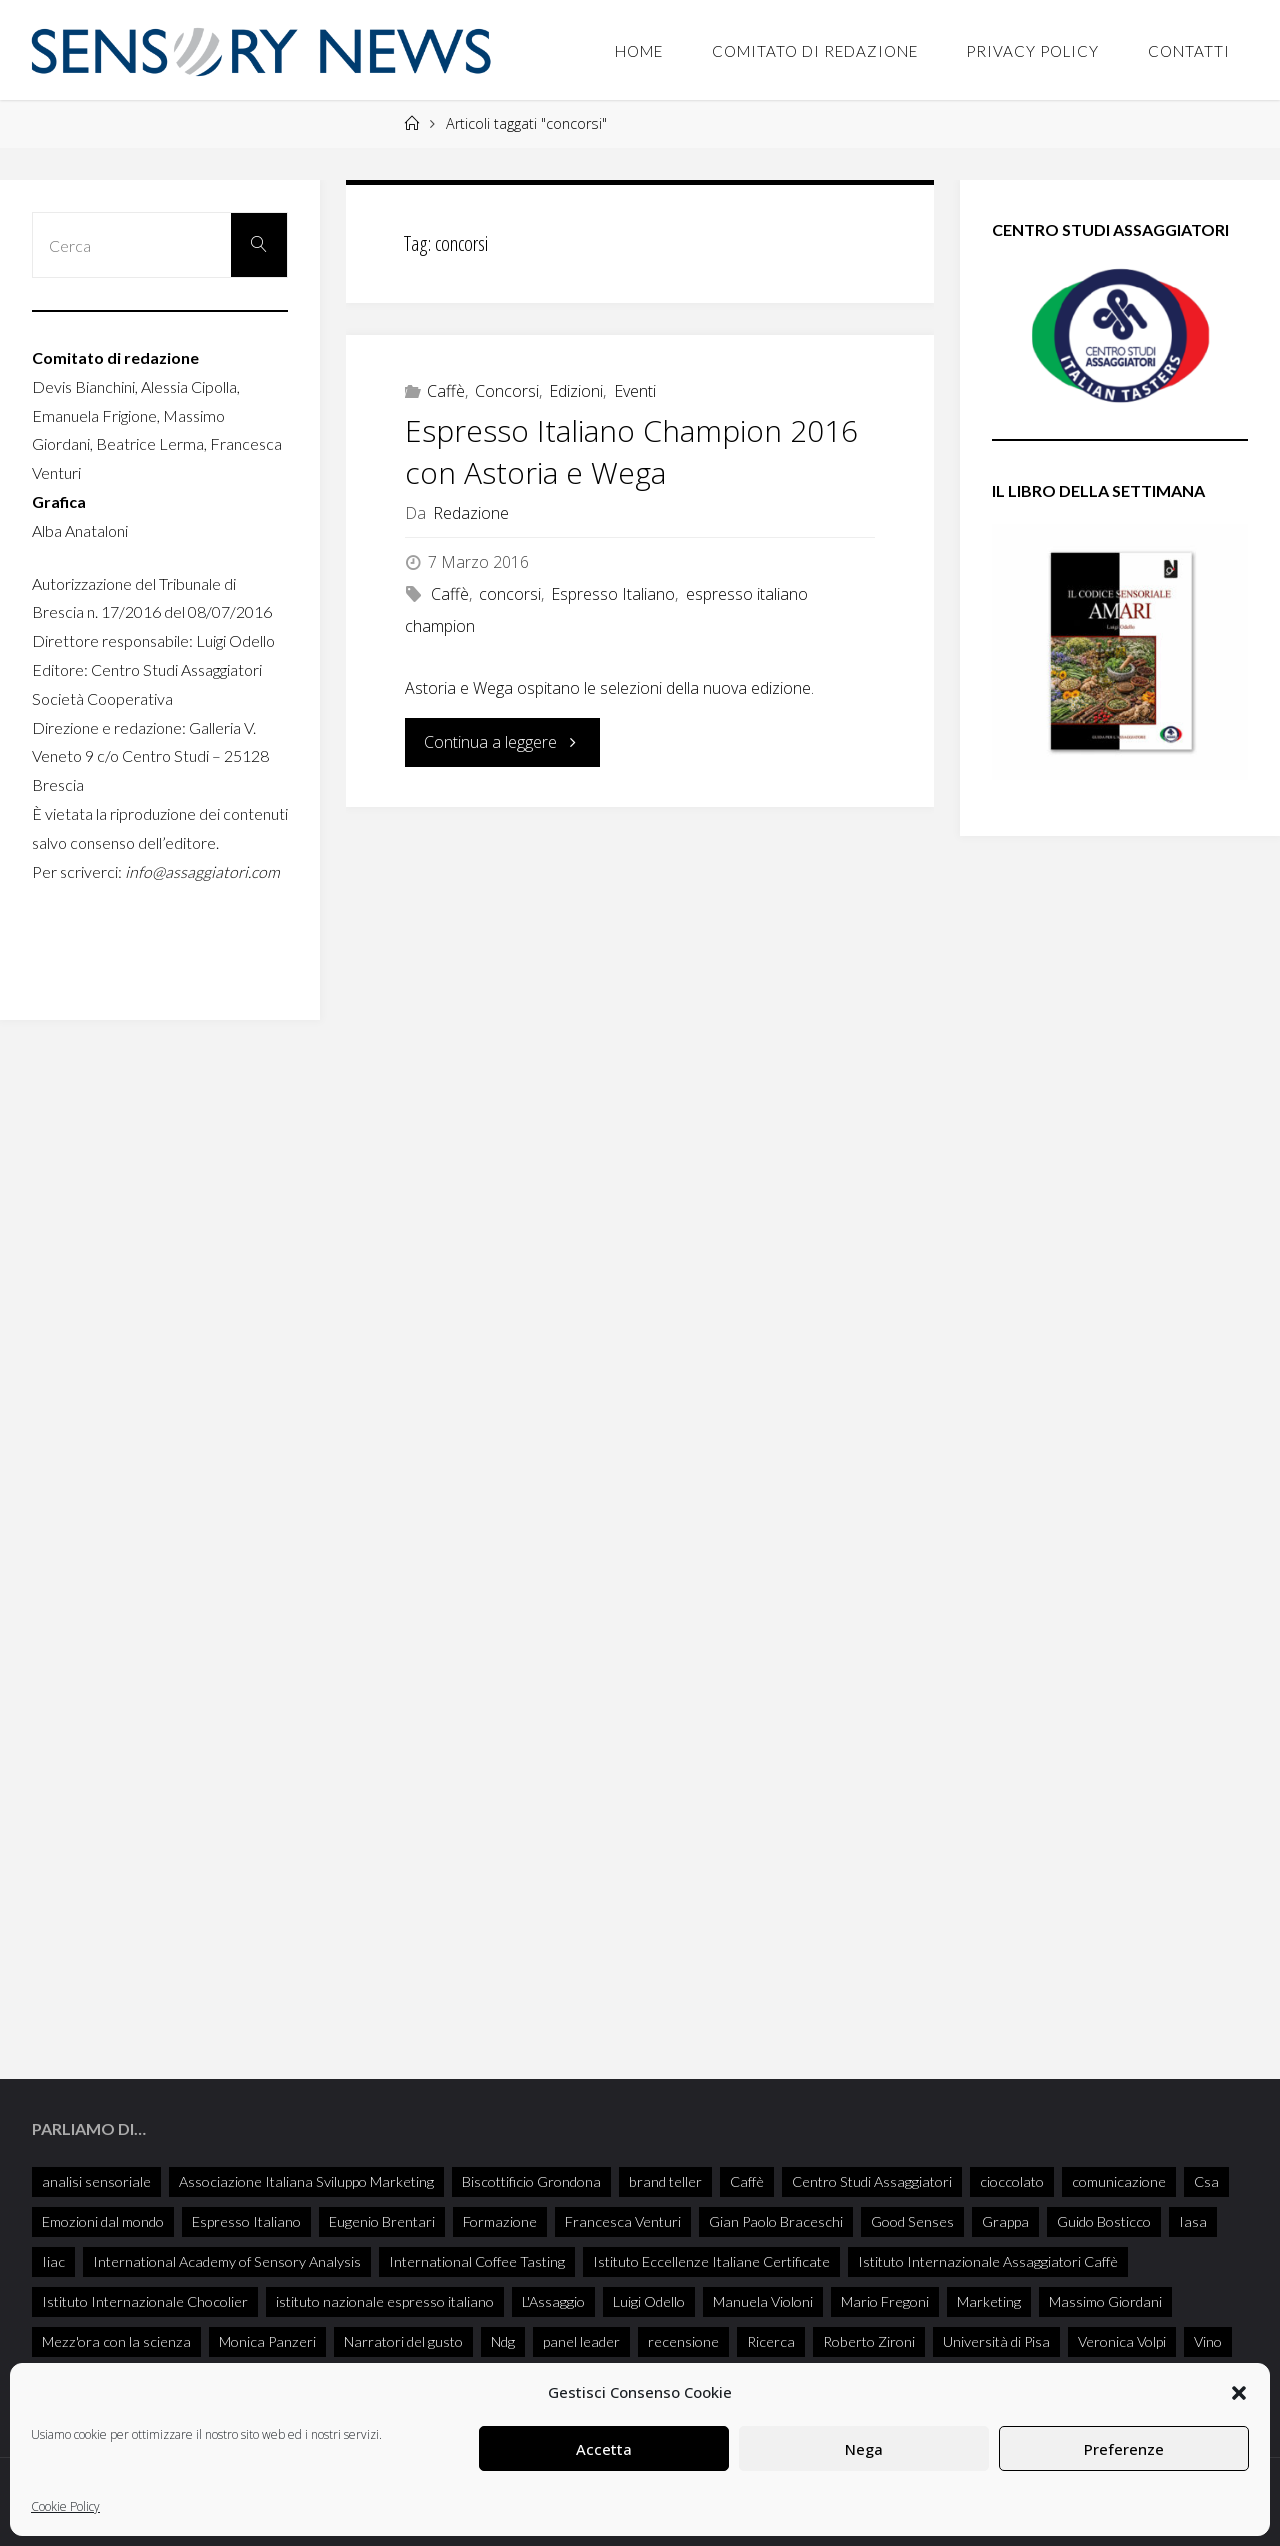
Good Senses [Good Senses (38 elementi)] (912, 2218)
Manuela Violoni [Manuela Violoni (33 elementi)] (763, 2298)
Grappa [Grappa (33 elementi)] (1005, 2218)
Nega (864, 2449)
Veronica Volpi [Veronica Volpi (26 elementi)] (1122, 2338)
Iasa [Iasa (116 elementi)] (1193, 2218)
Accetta (604, 2449)
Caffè (446, 391)
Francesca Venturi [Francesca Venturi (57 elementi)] (623, 2218)
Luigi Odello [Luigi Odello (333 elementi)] (649, 2298)
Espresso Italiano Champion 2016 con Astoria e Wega (631, 451)
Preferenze (1124, 2449)
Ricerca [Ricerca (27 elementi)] (771, 2338)
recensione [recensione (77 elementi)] (683, 2338)
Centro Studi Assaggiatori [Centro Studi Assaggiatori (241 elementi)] (872, 2178)
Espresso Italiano (613, 594)
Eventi (635, 391)
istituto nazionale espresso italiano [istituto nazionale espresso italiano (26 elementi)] (385, 2298)
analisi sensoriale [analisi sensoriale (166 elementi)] (96, 2178)
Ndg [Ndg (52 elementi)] (503, 2338)
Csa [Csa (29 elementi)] (1206, 2178)
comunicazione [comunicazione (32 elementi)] (1119, 2178)
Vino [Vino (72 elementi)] (1208, 2338)
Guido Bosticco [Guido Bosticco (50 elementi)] (1104, 2218)
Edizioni (576, 391)
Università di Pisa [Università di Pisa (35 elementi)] (996, 2338)
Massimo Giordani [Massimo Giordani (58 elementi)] (1105, 2298)
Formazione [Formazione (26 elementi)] (500, 2218)
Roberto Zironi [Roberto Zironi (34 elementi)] (869, 2338)
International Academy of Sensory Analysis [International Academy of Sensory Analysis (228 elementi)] (227, 2258)
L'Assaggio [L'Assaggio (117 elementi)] (553, 2298)
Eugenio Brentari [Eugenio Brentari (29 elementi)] (382, 2218)
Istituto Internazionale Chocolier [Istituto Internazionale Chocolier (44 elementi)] (145, 2298)
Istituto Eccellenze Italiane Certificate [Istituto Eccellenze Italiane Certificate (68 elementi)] (711, 2258)
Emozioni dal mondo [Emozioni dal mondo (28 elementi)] (103, 2218)
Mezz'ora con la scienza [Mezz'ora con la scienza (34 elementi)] (116, 2338)
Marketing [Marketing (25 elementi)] (989, 2298)
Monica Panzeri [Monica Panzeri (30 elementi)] (267, 2338)
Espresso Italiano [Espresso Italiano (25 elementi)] (246, 2218)
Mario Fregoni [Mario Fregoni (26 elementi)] (885, 2298)
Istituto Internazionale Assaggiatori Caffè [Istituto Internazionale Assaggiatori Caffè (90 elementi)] (988, 2258)
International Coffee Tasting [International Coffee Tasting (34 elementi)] (477, 2258)
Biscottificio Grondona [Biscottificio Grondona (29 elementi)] (531, 2178)
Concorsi (507, 391)
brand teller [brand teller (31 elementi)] (665, 2178)
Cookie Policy (65, 2506)
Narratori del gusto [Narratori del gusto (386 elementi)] (403, 2338)
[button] (1239, 2393)
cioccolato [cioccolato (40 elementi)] (1012, 2178)
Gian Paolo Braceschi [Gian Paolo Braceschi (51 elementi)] (776, 2218)
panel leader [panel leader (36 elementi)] (581, 2338)
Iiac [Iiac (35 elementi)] (53, 2258)
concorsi (510, 594)
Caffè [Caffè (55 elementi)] (747, 2178)
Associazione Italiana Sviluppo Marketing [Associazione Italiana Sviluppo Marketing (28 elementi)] (306, 2178)
